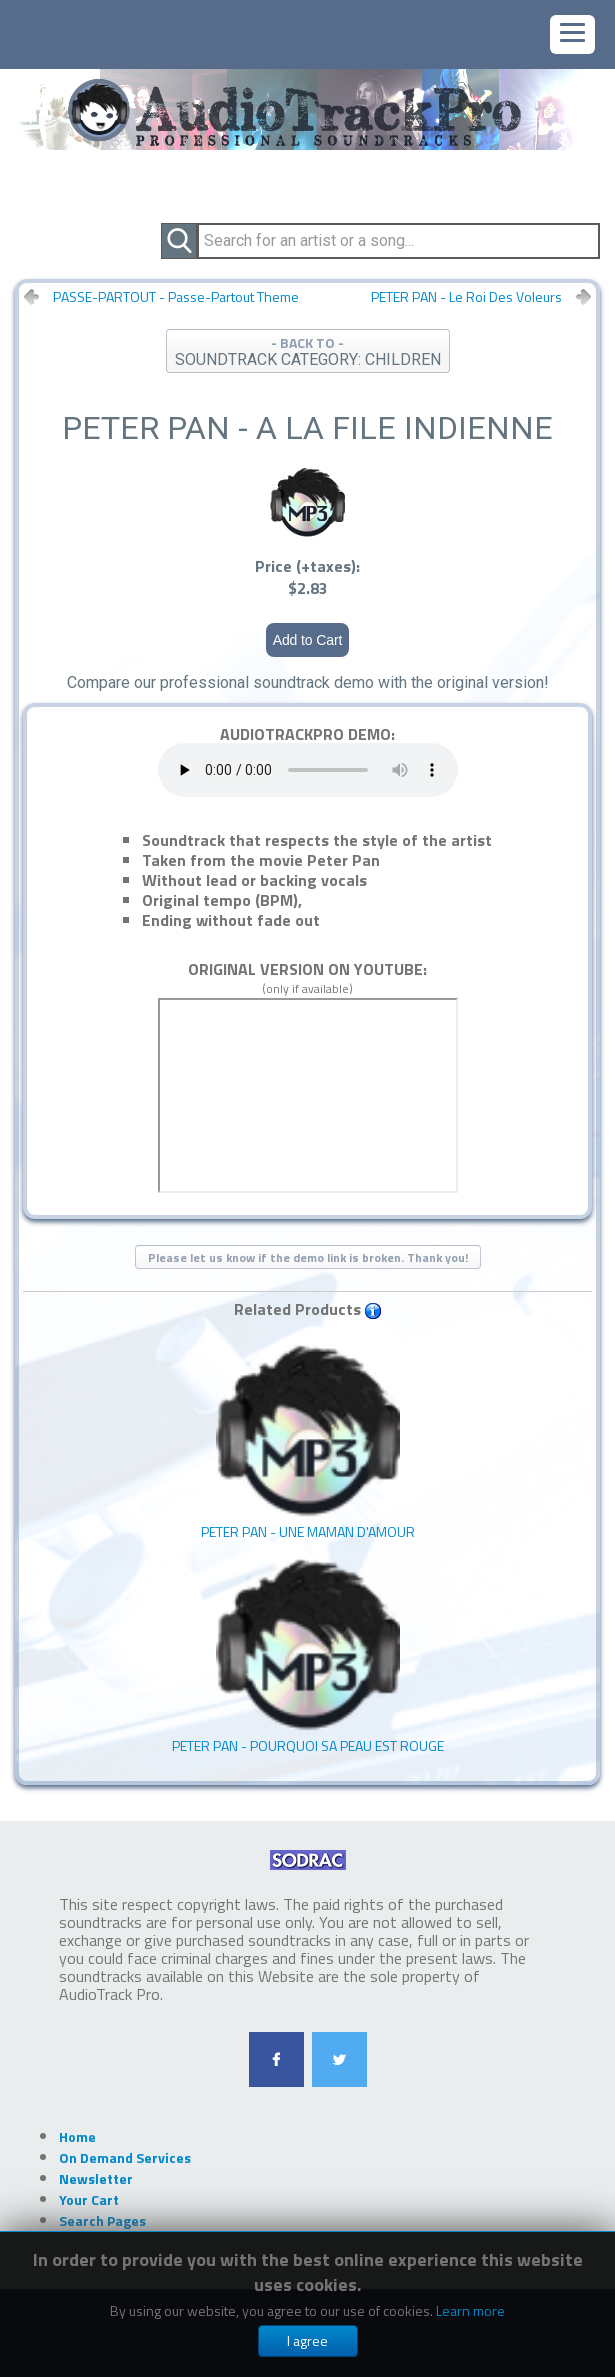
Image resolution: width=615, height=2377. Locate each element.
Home (77, 2136)
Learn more (470, 2310)
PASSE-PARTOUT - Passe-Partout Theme (176, 297)
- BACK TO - (308, 350)
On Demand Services (125, 2157)
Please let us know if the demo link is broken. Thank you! (308, 1257)
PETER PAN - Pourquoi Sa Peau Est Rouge (308, 1654)
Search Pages (102, 2220)
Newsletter (96, 2178)
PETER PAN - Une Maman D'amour (308, 1440)
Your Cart (89, 2199)
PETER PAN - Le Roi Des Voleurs (466, 297)
